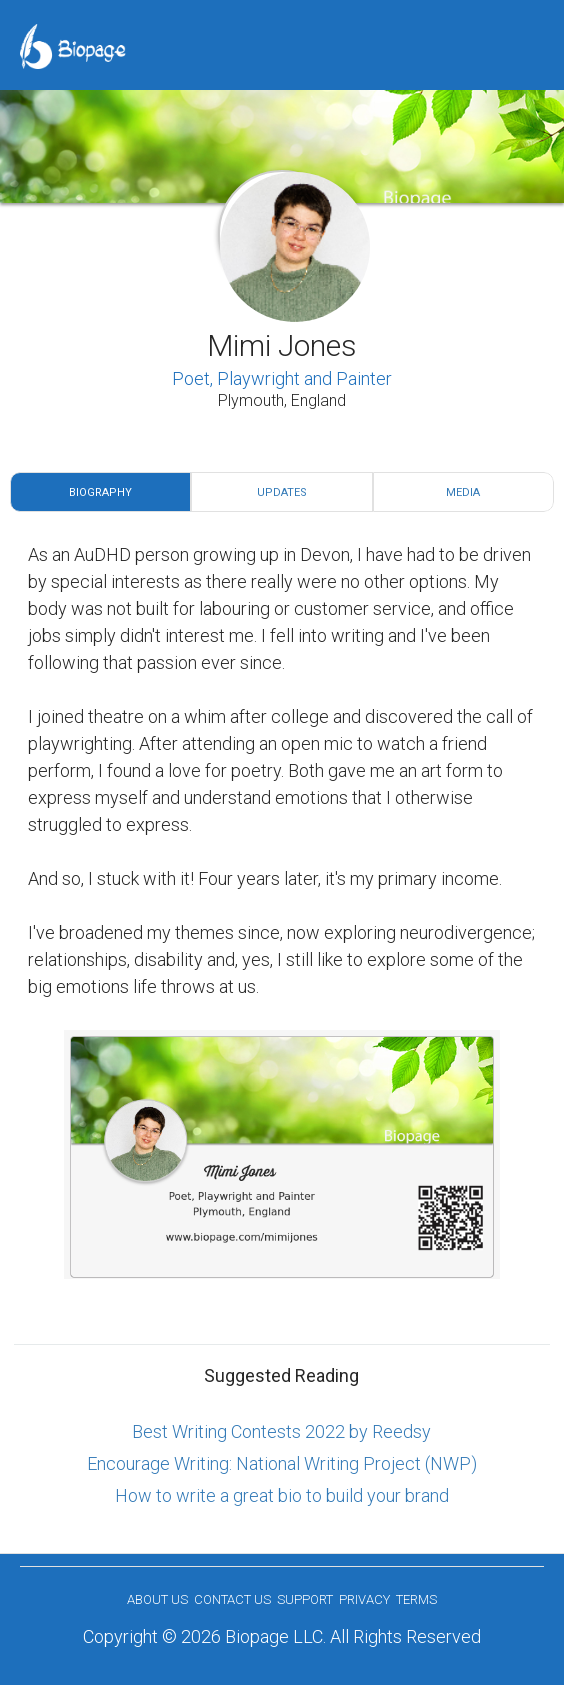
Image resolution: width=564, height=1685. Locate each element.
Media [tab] (463, 492)
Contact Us (232, 1599)
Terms (416, 1599)
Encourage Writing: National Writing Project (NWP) (282, 1463)
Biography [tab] (100, 492)
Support (305, 1599)
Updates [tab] (282, 492)
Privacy (364, 1599)
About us (157, 1599)
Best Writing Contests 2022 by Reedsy (281, 1431)
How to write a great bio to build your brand (282, 1495)
